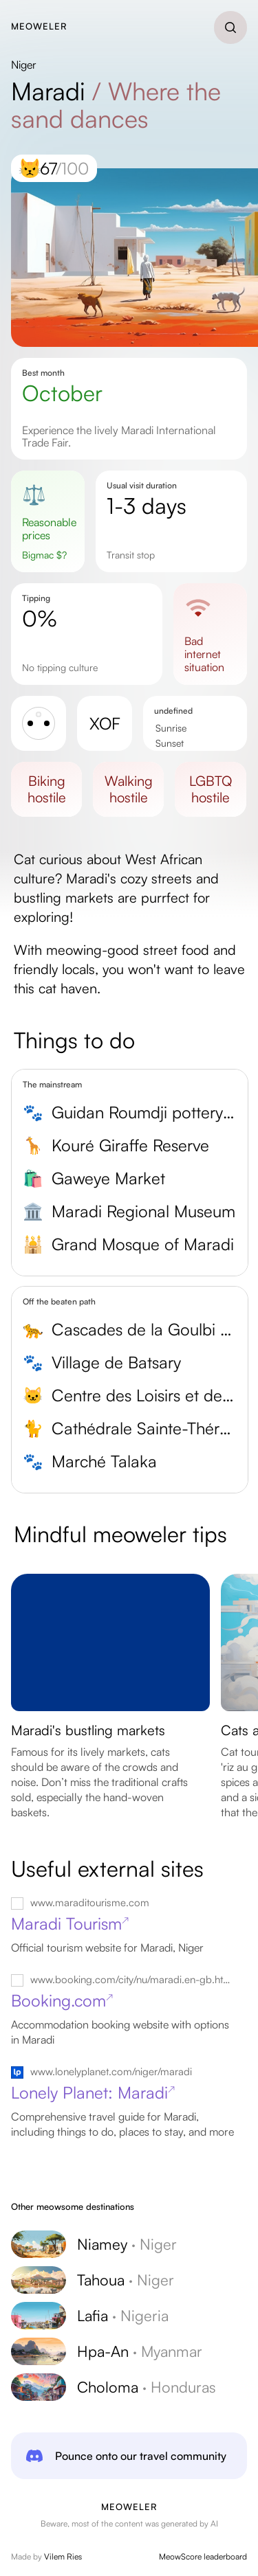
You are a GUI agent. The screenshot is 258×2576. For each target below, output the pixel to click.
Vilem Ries (63, 2556)
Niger (23, 64)
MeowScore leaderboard (203, 2556)
